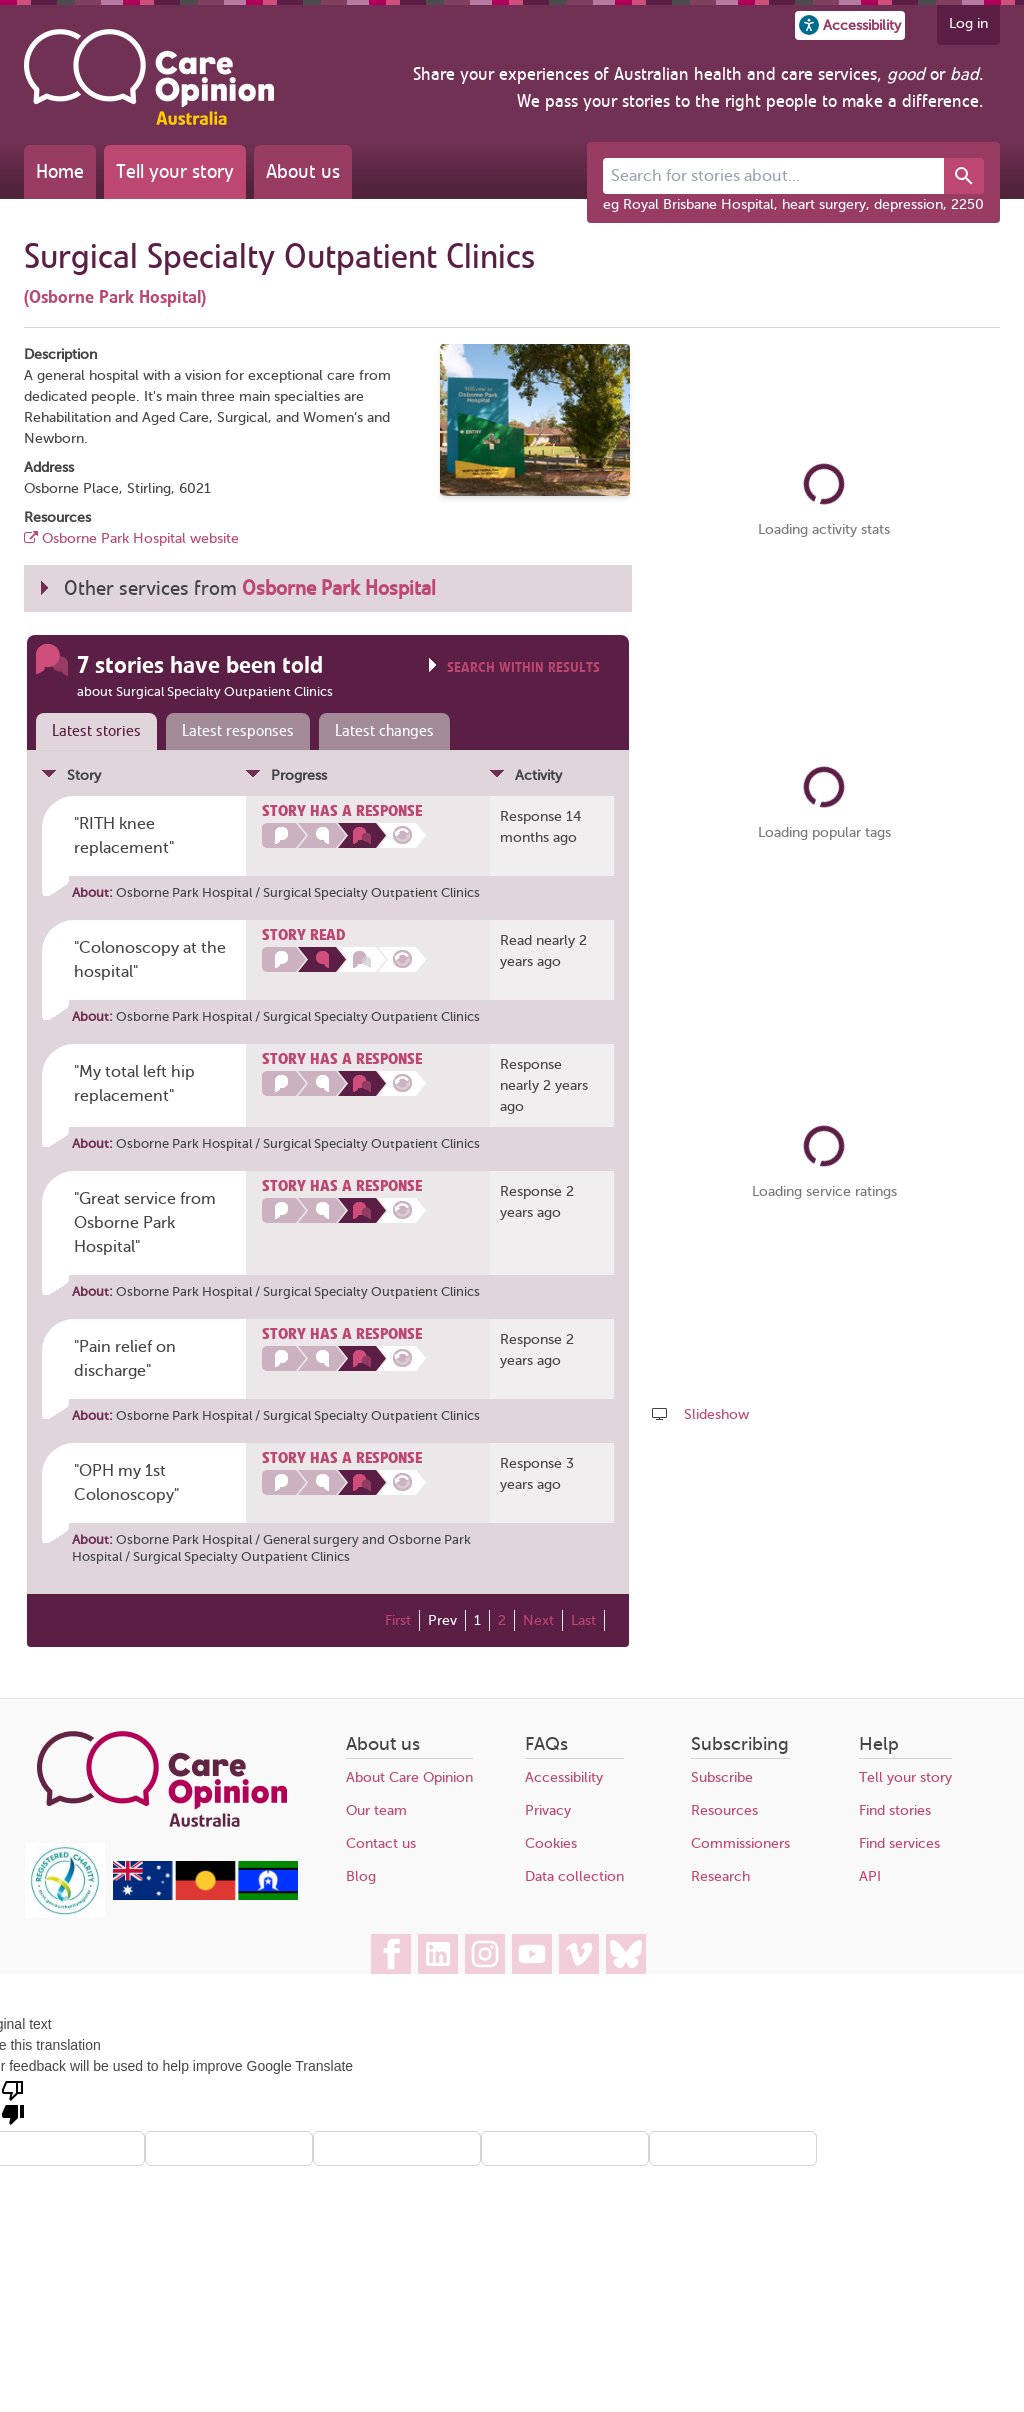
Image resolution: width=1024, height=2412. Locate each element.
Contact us (381, 1843)
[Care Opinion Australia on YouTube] (532, 1954)
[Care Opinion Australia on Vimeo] (579, 1954)
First (398, 1620)
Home (60, 171)
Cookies (551, 1843)
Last (583, 1620)
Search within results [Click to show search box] (523, 667)
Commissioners (740, 1843)
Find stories (895, 1810)
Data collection (574, 1876)
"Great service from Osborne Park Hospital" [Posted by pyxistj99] (145, 1223)
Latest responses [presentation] (238, 731)
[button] (850, 25)
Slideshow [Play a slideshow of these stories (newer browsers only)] (716, 1414)
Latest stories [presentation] (96, 731)
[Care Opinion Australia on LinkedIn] (438, 1954)
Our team (376, 1810)
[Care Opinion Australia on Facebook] (391, 1954)
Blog (361, 1876)
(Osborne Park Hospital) (115, 297)
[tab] (92, 732)
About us (303, 171)
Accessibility (564, 1777)
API (870, 1876)
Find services (899, 1843)
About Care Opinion (409, 1777)
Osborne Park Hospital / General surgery (237, 1539)
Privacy (548, 1810)
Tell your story (175, 171)
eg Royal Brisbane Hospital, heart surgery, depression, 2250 (793, 204)
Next (538, 1620)
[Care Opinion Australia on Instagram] (485, 1954)
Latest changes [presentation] (384, 731)
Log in (968, 23)
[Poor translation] (13, 2101)
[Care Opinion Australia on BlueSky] (626, 1954)
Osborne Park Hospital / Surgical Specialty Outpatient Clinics (298, 892)
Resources (724, 1810)
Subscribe (722, 1777)
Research (720, 1876)
